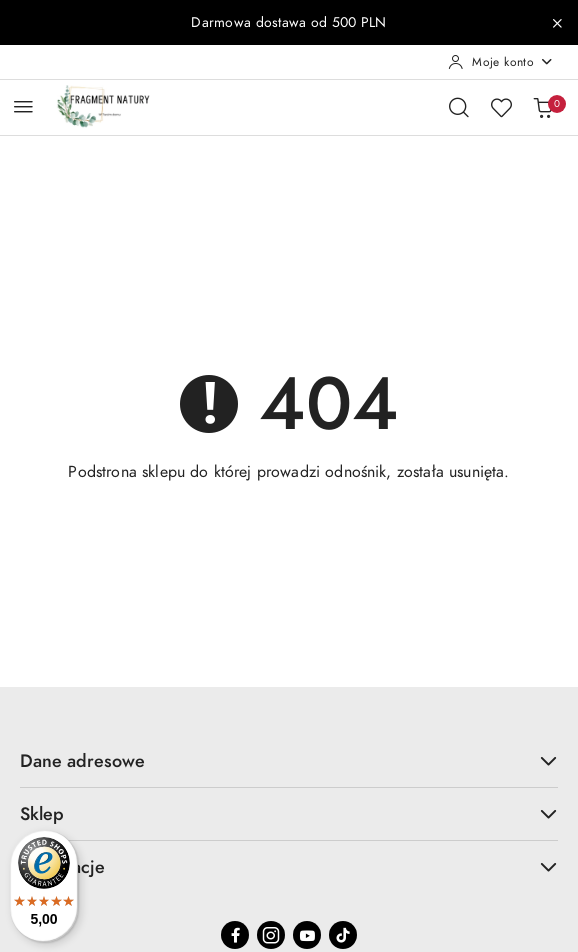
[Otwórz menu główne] (23, 106)
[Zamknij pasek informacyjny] (557, 23)
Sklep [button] (289, 813)
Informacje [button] (289, 866)
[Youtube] (307, 935)
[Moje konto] (501, 62)
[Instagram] (271, 935)
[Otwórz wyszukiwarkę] (459, 107)
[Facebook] (235, 935)
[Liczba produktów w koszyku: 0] (543, 107)
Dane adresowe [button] (289, 760)
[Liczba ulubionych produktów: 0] (501, 107)
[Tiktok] (343, 935)
